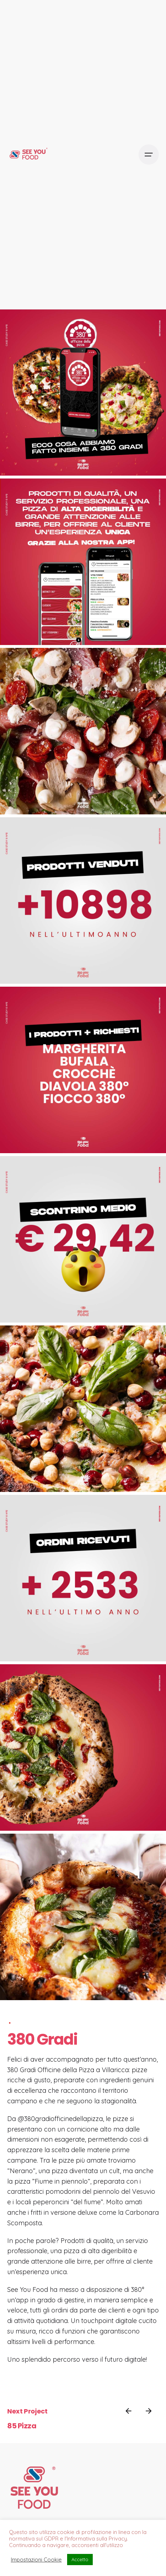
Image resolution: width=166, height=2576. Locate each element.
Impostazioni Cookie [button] (36, 2559)
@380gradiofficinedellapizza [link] (60, 2119)
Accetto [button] (79, 2559)
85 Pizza (21, 2426)
